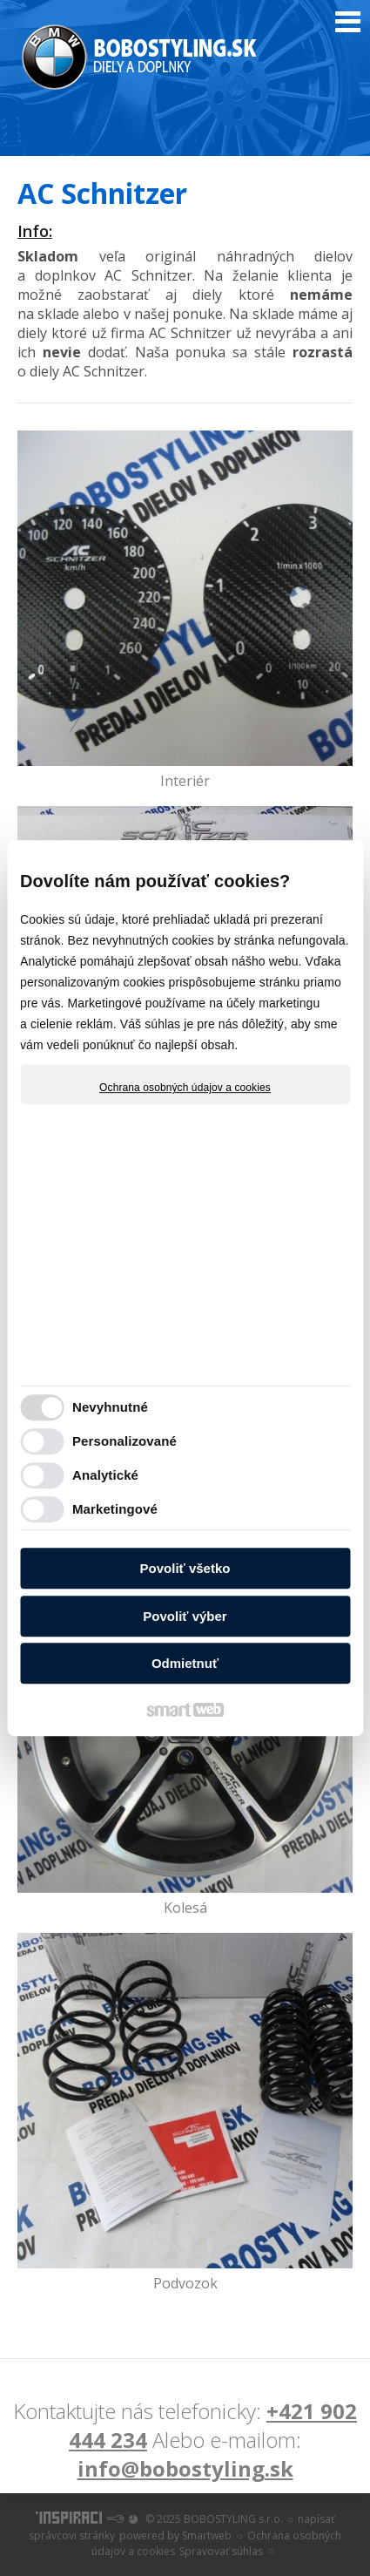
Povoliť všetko (185, 1568)
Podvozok (185, 2283)
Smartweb (207, 2535)
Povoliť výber (184, 1616)
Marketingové (115, 1509)
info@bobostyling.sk (185, 2468)
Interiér (185, 780)
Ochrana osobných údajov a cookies (185, 1087)
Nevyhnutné (110, 1407)
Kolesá (185, 1907)
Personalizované (124, 1441)
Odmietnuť (185, 1663)
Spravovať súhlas (221, 2551)
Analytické (105, 1475)
